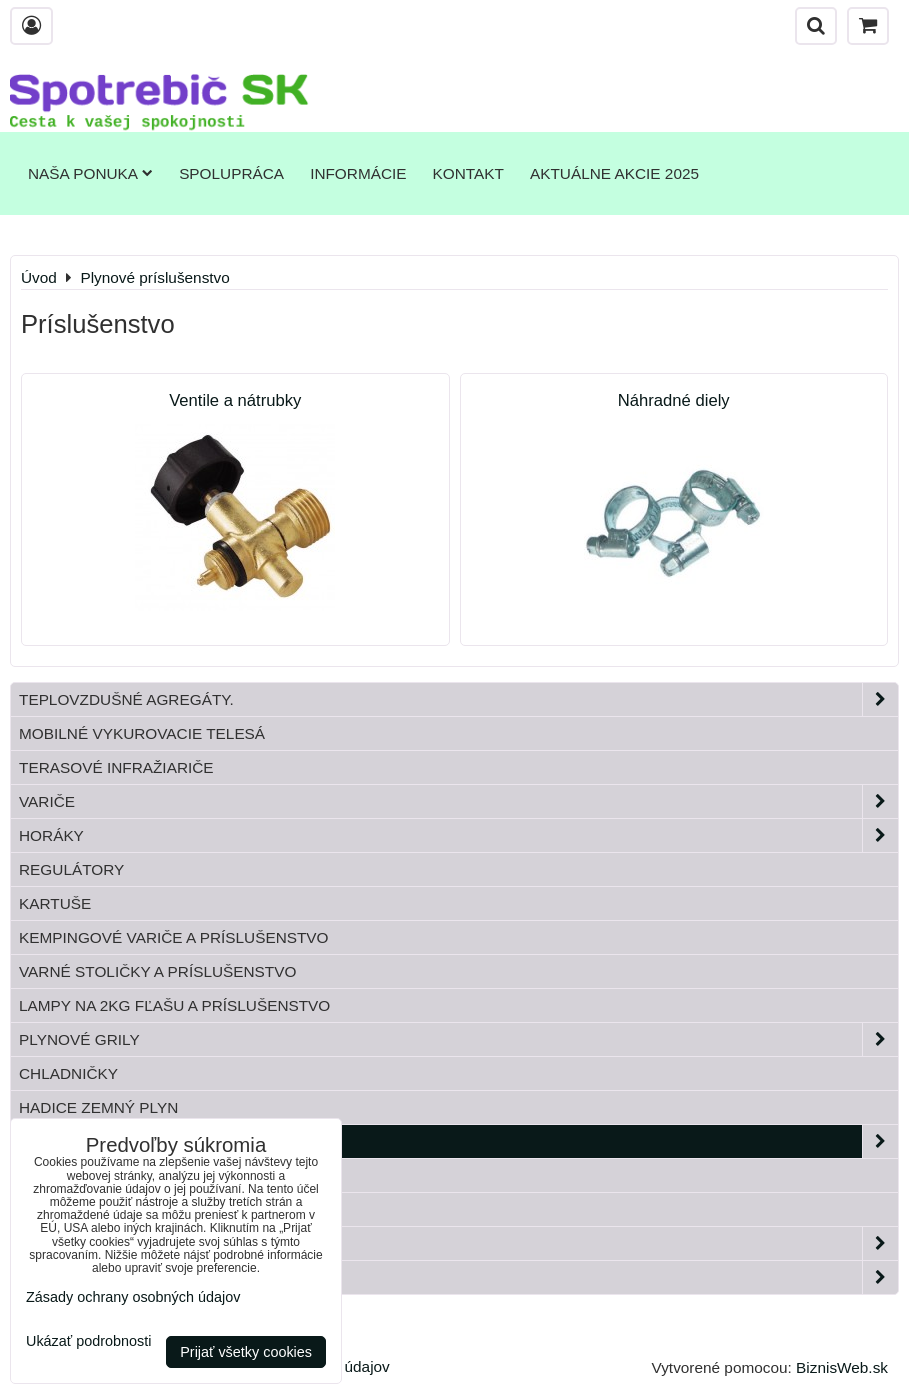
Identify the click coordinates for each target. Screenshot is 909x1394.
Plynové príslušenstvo (458, 1141)
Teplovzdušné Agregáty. (458, 699)
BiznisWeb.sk (842, 1367)
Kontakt (468, 173)
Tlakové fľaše (81, 1175)
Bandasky (61, 1209)
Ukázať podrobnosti (88, 1341)
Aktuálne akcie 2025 (614, 173)
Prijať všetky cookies (246, 1352)
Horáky (458, 835)
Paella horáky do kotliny (458, 1277)
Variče (458, 801)
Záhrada (458, 1243)
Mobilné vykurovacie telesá (142, 733)
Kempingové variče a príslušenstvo (174, 937)
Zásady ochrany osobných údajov (133, 1297)
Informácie (358, 173)
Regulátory (71, 869)
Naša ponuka (90, 173)
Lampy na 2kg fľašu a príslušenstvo (174, 1005)
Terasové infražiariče (116, 767)
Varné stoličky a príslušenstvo (157, 971)
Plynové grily (458, 1039)
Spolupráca (231, 173)
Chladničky (68, 1073)
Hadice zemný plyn (98, 1107)
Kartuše (55, 903)
